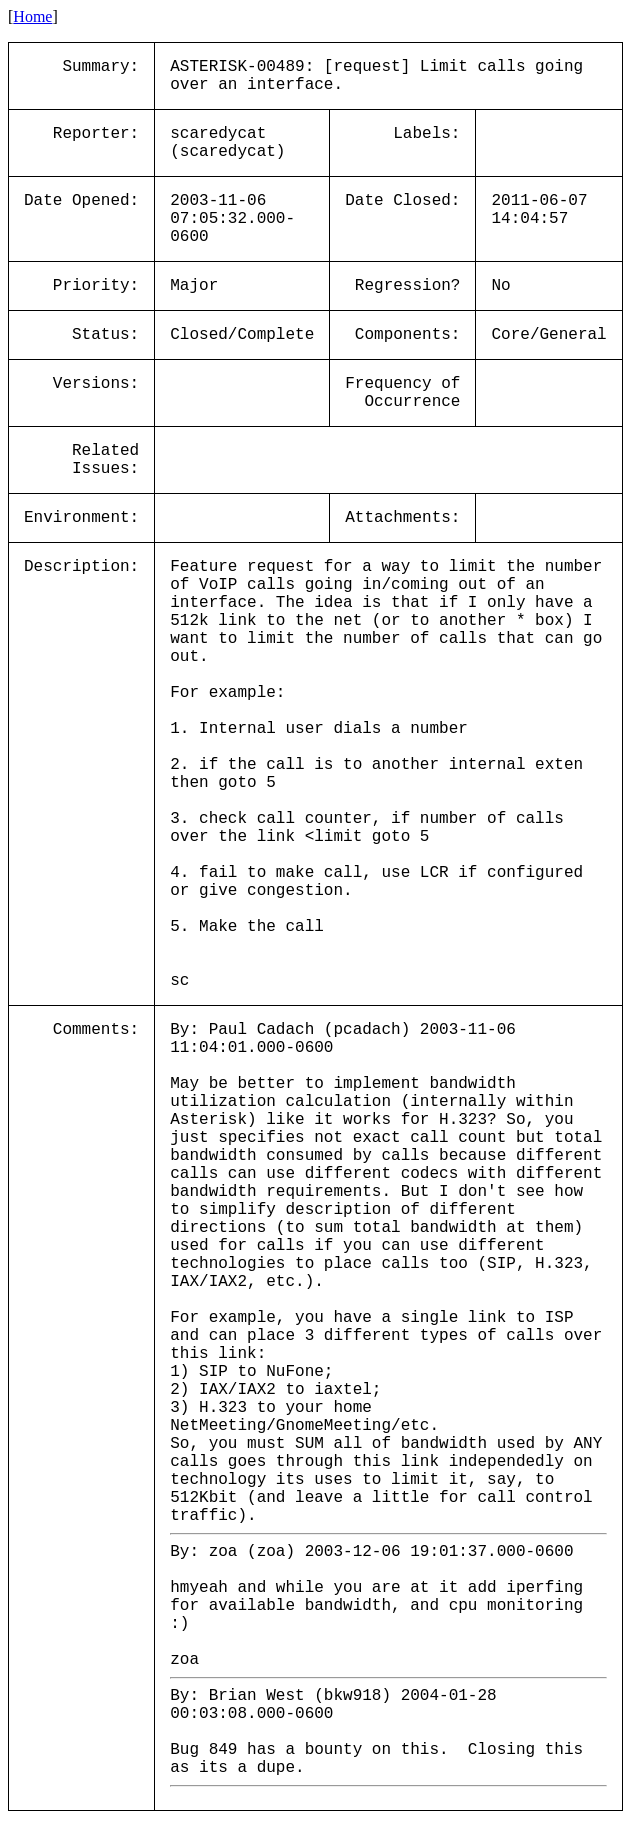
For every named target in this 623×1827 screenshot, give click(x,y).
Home (32, 16)
